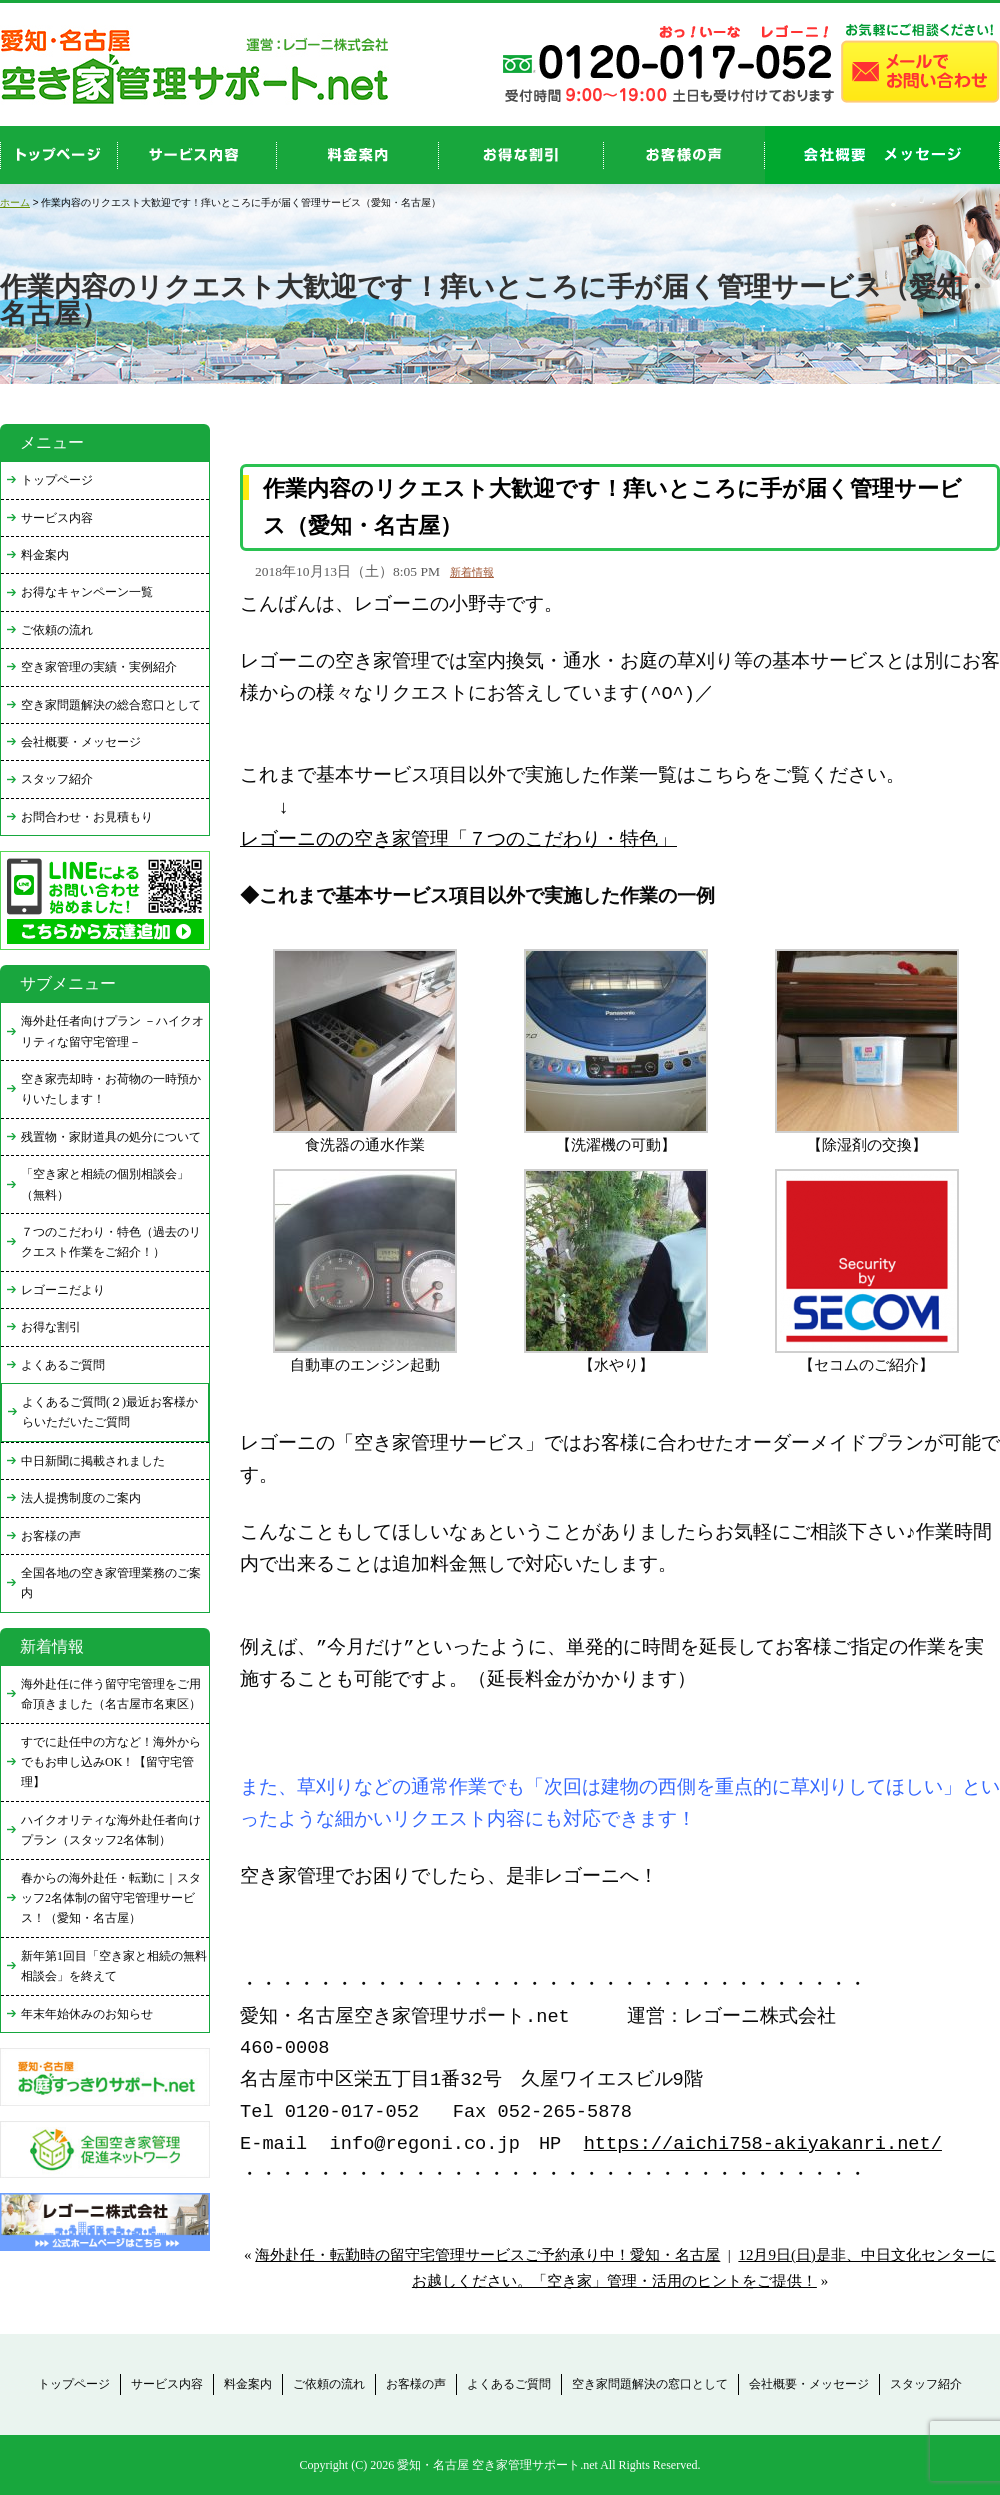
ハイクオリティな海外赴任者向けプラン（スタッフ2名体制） (111, 1830)
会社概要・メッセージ (81, 742)
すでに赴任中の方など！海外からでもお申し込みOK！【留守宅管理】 (111, 1762)
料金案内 (45, 555)
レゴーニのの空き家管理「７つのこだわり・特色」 (458, 840)
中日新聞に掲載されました (93, 1461)
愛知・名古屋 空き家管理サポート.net (497, 2465)
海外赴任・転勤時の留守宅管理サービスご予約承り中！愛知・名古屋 (487, 2255)
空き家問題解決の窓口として (650, 2384)
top (59, 155)
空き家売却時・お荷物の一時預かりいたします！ (111, 1089)
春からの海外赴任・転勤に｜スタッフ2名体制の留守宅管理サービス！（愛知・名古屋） (111, 1898)
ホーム (15, 202)
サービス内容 (57, 518)
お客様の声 (684, 155)
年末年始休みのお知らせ (87, 2014)
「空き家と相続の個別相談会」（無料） (105, 1184)
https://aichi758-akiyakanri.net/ (763, 2144)
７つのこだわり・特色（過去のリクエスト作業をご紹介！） (111, 1242)
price (358, 155)
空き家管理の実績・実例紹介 (99, 667)
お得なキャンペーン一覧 (87, 592)
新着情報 (472, 572)
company (882, 155)
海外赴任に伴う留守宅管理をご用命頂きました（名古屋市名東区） (111, 1694)
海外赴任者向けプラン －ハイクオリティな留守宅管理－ (112, 1031)
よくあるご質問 (63, 1365)
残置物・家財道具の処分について (111, 1137)
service (197, 155)
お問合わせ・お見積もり (87, 817)
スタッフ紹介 (57, 779)
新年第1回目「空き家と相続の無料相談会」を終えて (114, 1966)
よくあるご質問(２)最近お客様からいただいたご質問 (110, 1412)
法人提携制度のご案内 (81, 1498)
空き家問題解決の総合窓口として (111, 705)
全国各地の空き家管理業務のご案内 (111, 1583)
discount (521, 155)
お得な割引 (51, 1327)
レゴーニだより (63, 1290)
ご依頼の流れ (57, 630)
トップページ (57, 480)
